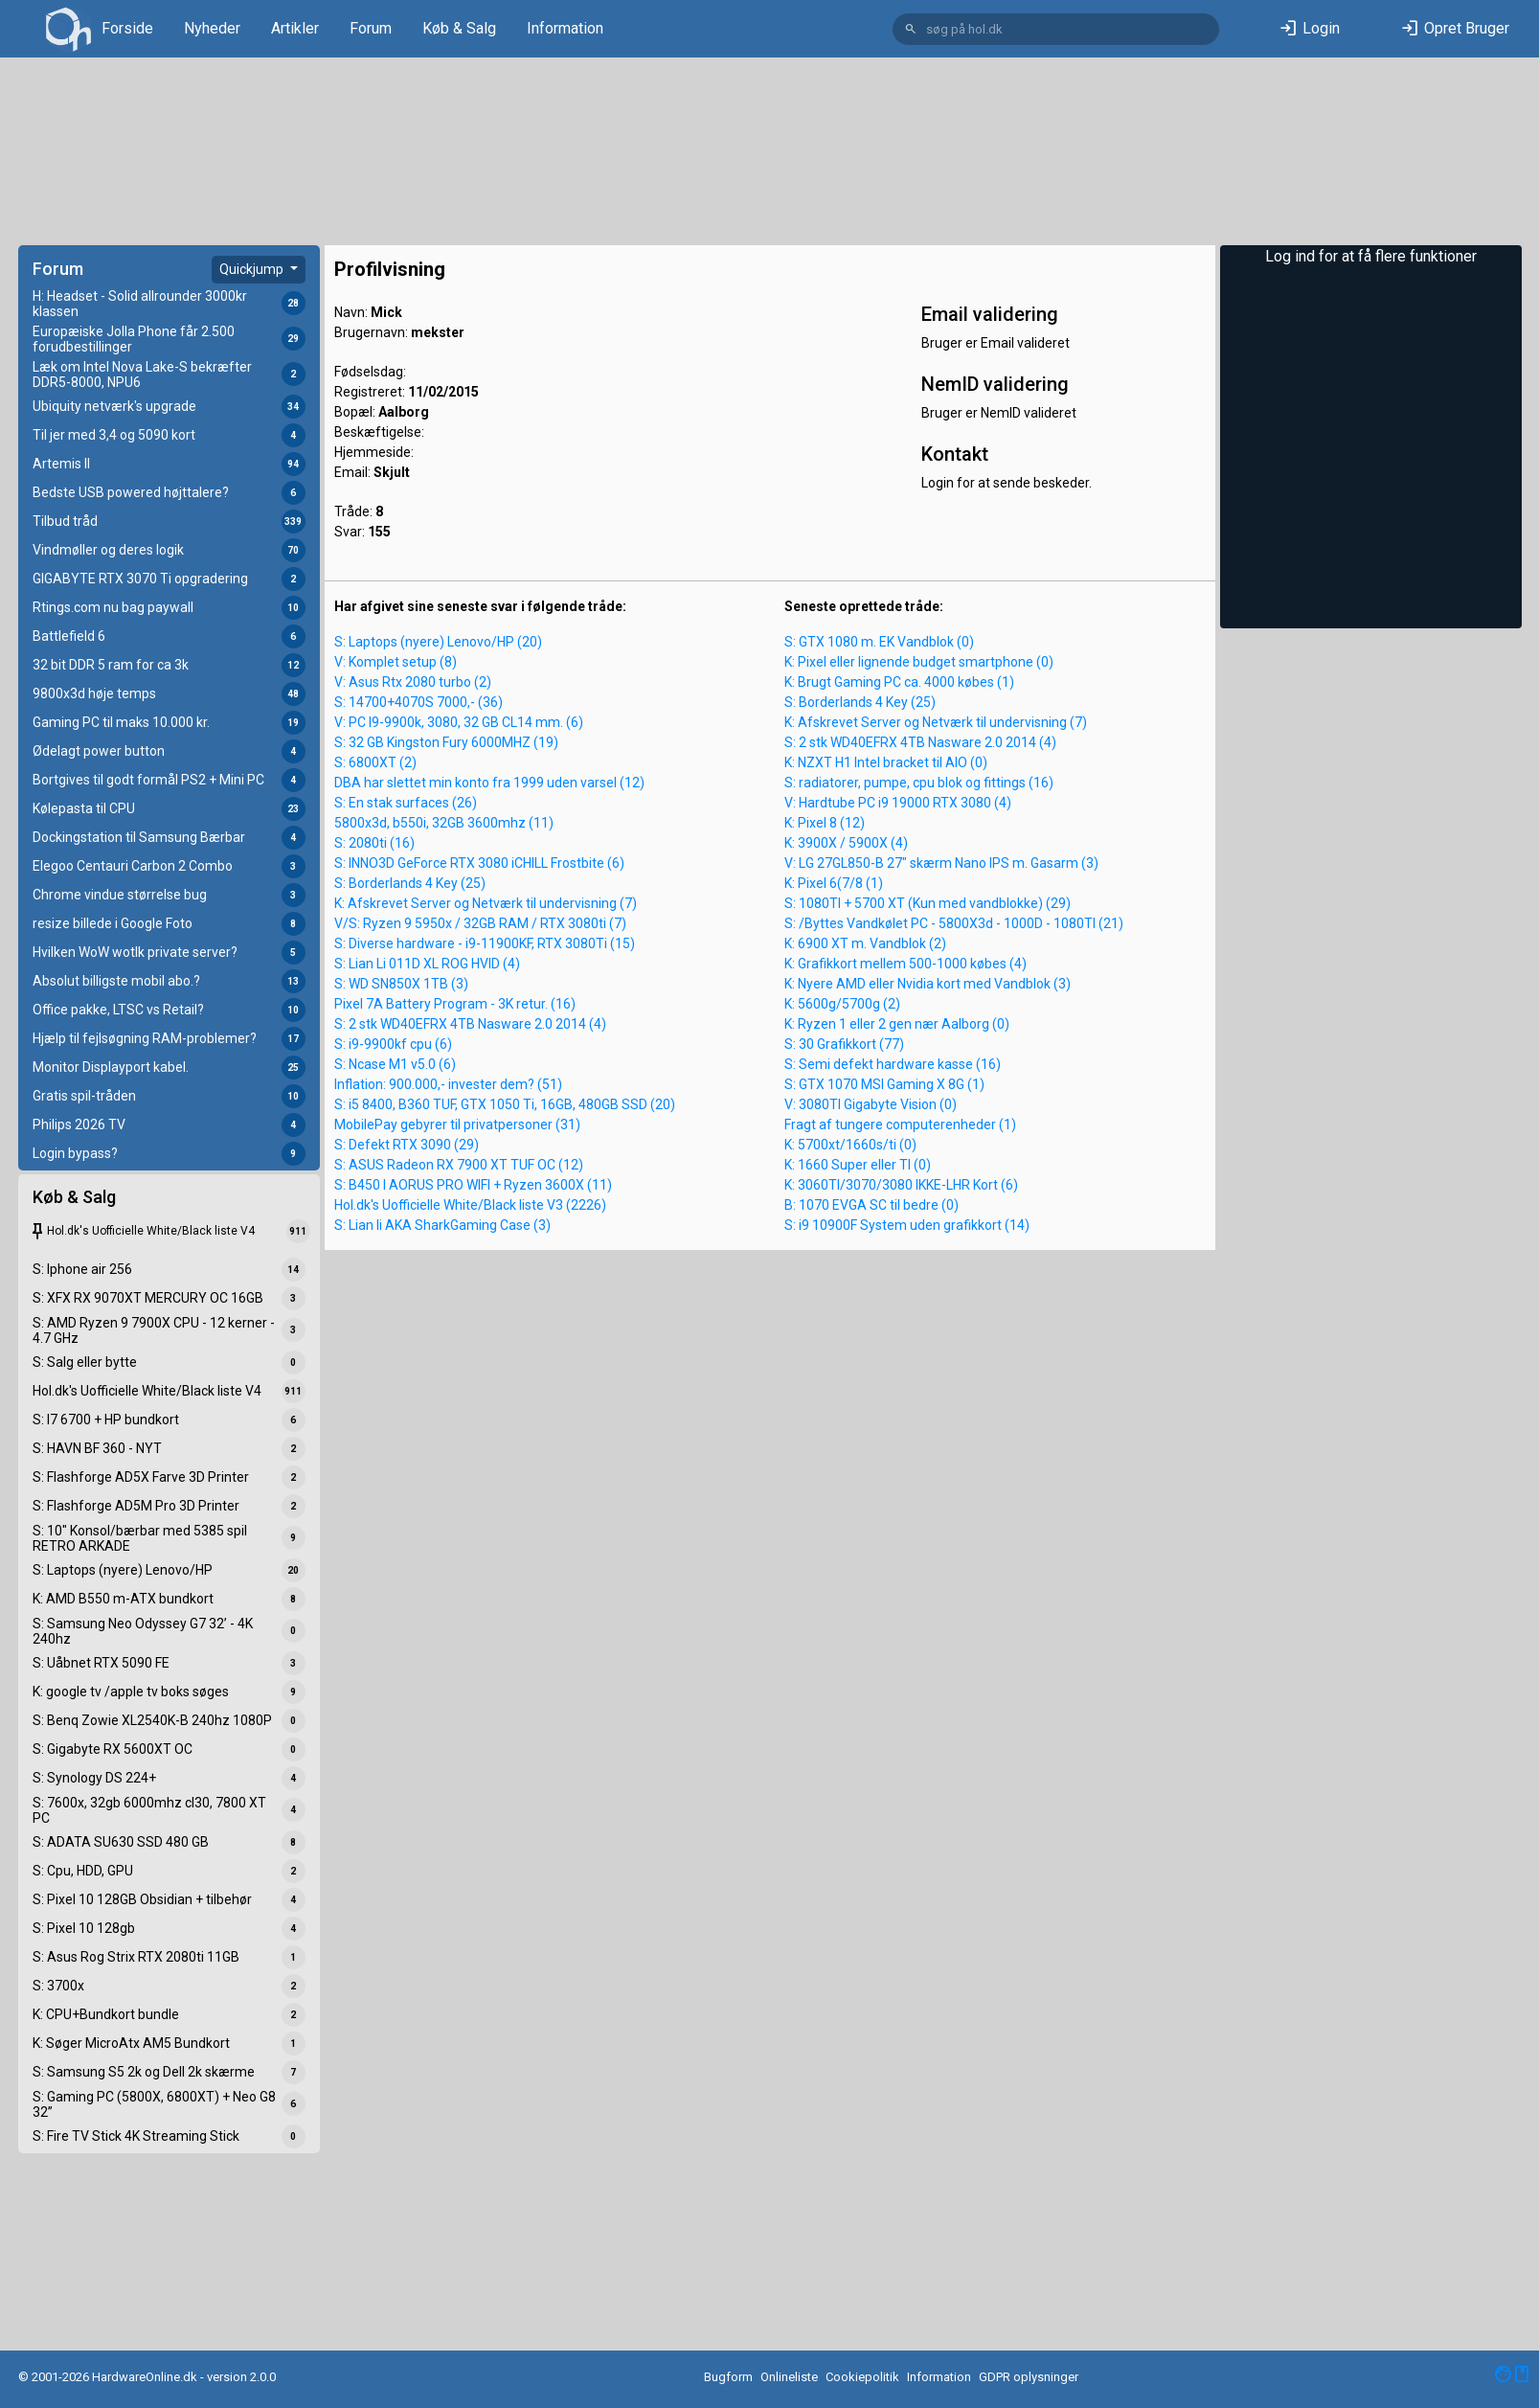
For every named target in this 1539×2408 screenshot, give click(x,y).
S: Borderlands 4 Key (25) (410, 883)
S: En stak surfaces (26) (405, 802)
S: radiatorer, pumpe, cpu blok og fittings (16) (918, 782)
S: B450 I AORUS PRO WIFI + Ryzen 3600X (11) (473, 1185)
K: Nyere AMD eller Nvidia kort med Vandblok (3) (927, 983)
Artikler (295, 28)
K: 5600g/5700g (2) (842, 1003)
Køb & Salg (459, 28)
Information (565, 28)
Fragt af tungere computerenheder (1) (900, 1124)
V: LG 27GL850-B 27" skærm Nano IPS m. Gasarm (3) (941, 863)
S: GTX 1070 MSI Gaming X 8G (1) (884, 1084)
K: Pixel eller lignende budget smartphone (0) (918, 662)
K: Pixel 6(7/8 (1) (833, 883)
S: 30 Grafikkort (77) (844, 1044)
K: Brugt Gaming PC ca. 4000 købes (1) (899, 682)
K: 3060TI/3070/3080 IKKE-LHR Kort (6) (901, 1185)
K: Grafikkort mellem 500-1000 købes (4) (905, 963)
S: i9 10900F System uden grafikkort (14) (907, 1225)
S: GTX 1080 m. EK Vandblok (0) (879, 641)
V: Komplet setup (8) (395, 662)
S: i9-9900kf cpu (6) (393, 1044)
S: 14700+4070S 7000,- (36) (418, 702)
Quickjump (252, 269)
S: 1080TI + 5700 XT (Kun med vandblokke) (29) (927, 903)
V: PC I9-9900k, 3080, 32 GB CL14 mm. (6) (458, 722)
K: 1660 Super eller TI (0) (857, 1164)
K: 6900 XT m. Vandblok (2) (865, 943)
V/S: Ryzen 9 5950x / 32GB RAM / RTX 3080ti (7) (480, 923)
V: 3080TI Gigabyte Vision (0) (870, 1104)
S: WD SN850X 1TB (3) (401, 983)
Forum (371, 28)
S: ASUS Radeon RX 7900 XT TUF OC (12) (458, 1164)
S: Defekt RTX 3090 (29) (406, 1144)
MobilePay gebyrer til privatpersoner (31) (457, 1124)
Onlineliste (789, 2377)
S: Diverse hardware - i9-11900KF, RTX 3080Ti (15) (484, 943)
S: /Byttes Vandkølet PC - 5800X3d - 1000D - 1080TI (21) (953, 923)
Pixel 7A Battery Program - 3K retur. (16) (455, 1003)
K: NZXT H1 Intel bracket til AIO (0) (885, 762)
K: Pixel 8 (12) (824, 822)
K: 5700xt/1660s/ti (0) (850, 1144)
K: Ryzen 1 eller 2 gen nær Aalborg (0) (896, 1024)
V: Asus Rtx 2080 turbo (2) (412, 682)
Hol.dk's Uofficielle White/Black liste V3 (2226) (470, 1205)
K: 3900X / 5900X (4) (846, 843)
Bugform (728, 2377)
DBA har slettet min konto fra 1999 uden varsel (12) (489, 782)
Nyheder (212, 28)
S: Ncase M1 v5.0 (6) (395, 1064)
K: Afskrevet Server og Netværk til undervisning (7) (485, 903)
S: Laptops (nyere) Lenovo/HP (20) (438, 641)
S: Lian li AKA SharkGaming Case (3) (442, 1225)
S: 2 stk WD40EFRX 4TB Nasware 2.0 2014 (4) (470, 1024)
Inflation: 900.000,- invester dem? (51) (448, 1084)
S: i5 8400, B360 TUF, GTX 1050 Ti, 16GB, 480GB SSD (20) (504, 1104)
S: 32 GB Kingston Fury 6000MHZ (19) (446, 742)
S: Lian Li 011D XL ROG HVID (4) (427, 963)
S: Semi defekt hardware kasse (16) (892, 1064)
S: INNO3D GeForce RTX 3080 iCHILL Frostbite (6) (479, 863)
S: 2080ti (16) (374, 843)
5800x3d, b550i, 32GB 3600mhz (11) (444, 822)
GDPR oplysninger (1028, 2377)
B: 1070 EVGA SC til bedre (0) (871, 1205)
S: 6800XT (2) (375, 762)
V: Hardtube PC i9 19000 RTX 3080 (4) (897, 802)
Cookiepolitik (862, 2377)
